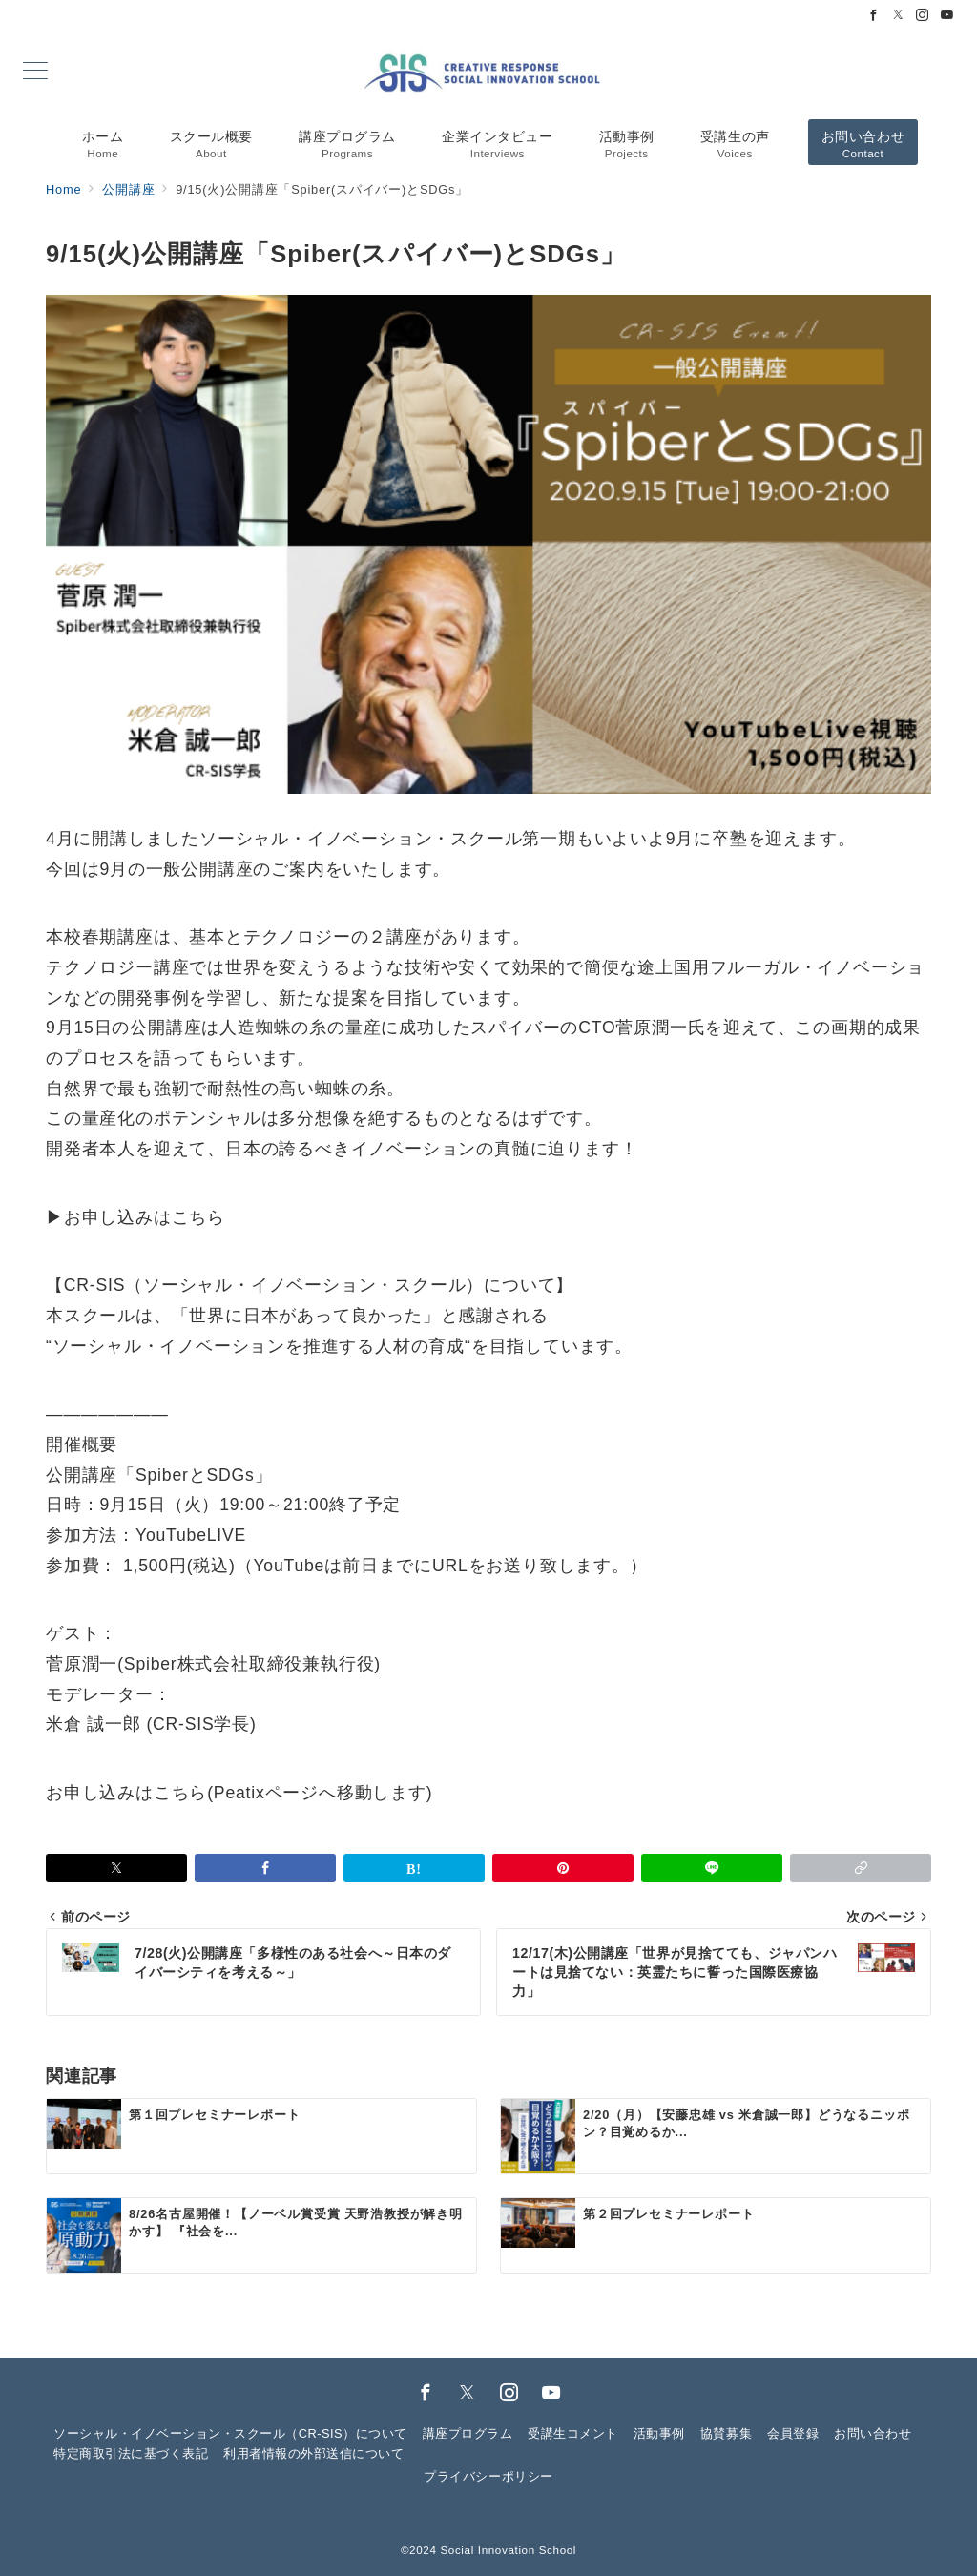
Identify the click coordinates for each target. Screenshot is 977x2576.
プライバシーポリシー (488, 2476)
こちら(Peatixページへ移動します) (293, 1792)
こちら (198, 1217)
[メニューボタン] (35, 72)
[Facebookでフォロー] (874, 16)
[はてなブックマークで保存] (414, 1868)
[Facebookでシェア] (265, 1868)
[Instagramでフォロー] (922, 16)
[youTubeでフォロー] (551, 2394)
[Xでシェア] (116, 1868)
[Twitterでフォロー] (898, 16)
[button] (860, 1868)
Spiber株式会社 (186, 1663)
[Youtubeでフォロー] (947, 16)
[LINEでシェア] (711, 1868)
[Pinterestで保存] (563, 1868)
